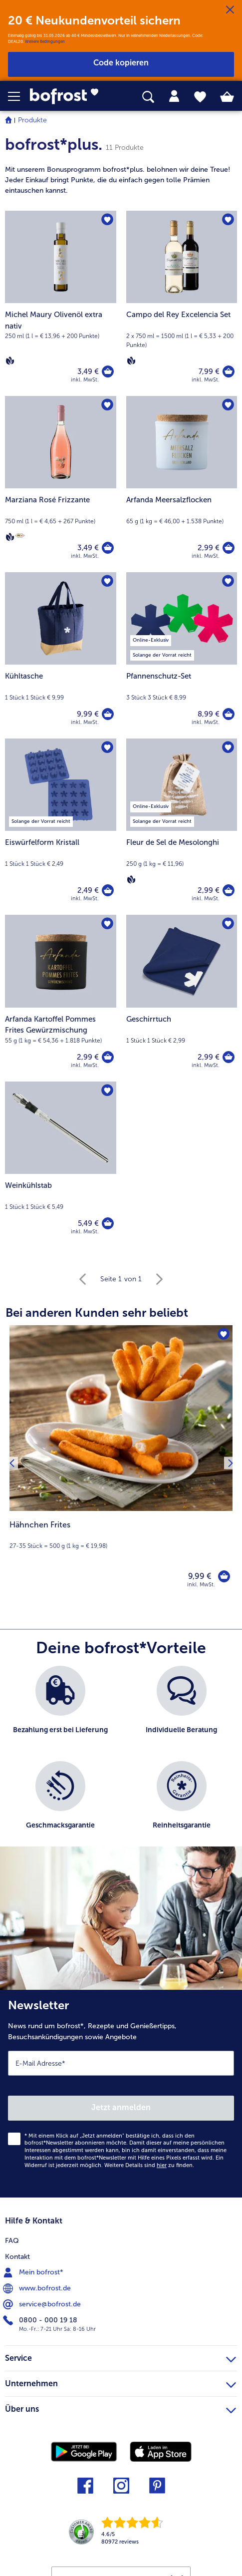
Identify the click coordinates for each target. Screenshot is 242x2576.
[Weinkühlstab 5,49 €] (60, 1165)
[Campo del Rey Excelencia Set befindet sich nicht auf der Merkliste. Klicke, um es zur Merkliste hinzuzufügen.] (228, 220)
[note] (121, 180)
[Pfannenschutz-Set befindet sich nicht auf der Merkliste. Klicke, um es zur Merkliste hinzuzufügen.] (228, 581)
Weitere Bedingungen (45, 41)
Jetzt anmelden (121, 2107)
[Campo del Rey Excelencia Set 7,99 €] (182, 303)
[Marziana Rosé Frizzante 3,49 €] (60, 484)
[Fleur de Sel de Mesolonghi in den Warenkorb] (229, 890)
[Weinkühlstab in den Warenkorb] (108, 1223)
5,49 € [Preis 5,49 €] (88, 1223)
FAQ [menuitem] (12, 2240)
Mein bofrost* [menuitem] (34, 2272)
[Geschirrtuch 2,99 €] (182, 998)
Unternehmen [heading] (120, 2382)
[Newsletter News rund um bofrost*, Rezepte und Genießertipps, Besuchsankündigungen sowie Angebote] (121, 2094)
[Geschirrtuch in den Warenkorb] (229, 1057)
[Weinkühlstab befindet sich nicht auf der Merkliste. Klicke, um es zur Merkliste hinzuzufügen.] (107, 1091)
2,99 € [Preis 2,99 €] (209, 547)
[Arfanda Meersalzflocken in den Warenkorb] (229, 548)
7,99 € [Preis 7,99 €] (209, 371)
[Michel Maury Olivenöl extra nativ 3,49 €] (60, 303)
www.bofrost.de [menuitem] (38, 2288)
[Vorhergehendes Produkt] (11, 1463)
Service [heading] (120, 2357)
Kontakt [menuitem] (17, 2256)
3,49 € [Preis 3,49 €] (88, 371)
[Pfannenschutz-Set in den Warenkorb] (229, 714)
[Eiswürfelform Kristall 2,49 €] (60, 826)
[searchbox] (148, 97)
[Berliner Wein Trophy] (20, 535)
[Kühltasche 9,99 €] (60, 655)
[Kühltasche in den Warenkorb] (108, 714)
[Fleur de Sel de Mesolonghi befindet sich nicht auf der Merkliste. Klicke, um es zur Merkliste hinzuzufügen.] (228, 747)
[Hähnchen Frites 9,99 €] (121, 1463)
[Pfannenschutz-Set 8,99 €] (182, 655)
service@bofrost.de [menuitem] (43, 2304)
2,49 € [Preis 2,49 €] (88, 890)
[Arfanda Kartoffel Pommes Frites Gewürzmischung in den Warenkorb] (108, 1057)
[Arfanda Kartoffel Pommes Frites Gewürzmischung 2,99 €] (60, 998)
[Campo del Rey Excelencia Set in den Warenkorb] (229, 371)
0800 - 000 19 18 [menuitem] (41, 2320)
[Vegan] (10, 361)
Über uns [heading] (120, 2408)
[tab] (174, 96)
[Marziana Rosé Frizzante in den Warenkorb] (108, 548)
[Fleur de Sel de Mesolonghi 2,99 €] (182, 826)
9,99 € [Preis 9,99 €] (88, 714)
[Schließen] (230, 10)
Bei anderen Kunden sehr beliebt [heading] (96, 1312)
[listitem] (60, 1708)
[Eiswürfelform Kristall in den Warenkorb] (108, 890)
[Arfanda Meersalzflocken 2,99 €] (182, 484)
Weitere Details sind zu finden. (149, 2165)
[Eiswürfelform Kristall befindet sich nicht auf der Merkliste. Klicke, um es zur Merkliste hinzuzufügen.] (107, 747)
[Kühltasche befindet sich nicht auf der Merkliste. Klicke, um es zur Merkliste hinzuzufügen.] (107, 581)
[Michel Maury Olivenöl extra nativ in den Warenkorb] (108, 371)
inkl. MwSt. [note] (201, 1584)
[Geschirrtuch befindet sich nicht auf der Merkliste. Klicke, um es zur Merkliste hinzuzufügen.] (228, 924)
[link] (68, 96)
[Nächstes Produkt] (230, 1463)
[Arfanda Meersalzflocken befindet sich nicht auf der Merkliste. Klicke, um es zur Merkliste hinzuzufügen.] (228, 405)
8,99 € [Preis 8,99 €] (209, 714)
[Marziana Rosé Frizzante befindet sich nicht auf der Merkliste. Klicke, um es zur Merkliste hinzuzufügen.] (107, 405)
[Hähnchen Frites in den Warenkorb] (224, 1576)
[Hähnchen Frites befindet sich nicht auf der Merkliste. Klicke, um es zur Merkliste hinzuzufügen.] (224, 1334)
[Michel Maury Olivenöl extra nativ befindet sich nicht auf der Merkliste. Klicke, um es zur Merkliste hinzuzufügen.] (107, 220)
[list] (121, 1761)
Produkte (32, 120)
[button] (19, 96)
